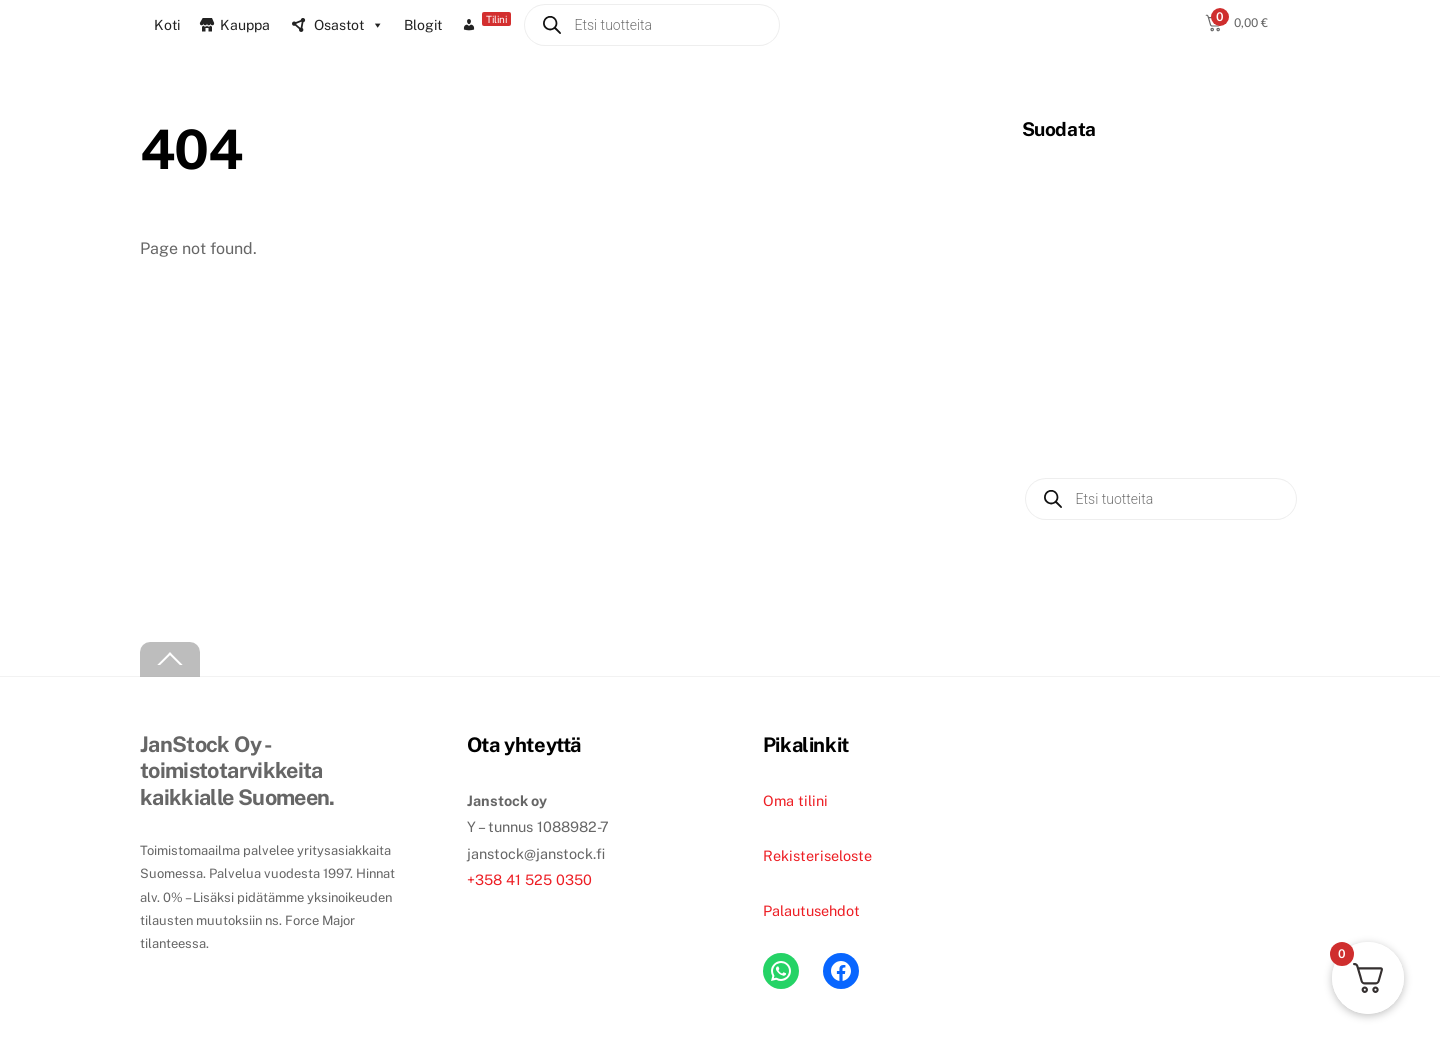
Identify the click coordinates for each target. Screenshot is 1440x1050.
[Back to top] (170, 659)
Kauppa (245, 25)
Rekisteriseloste (817, 855)
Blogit (423, 25)
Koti (167, 25)
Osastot (349, 25)
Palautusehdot (811, 910)
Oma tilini (795, 800)
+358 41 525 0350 (529, 879)
